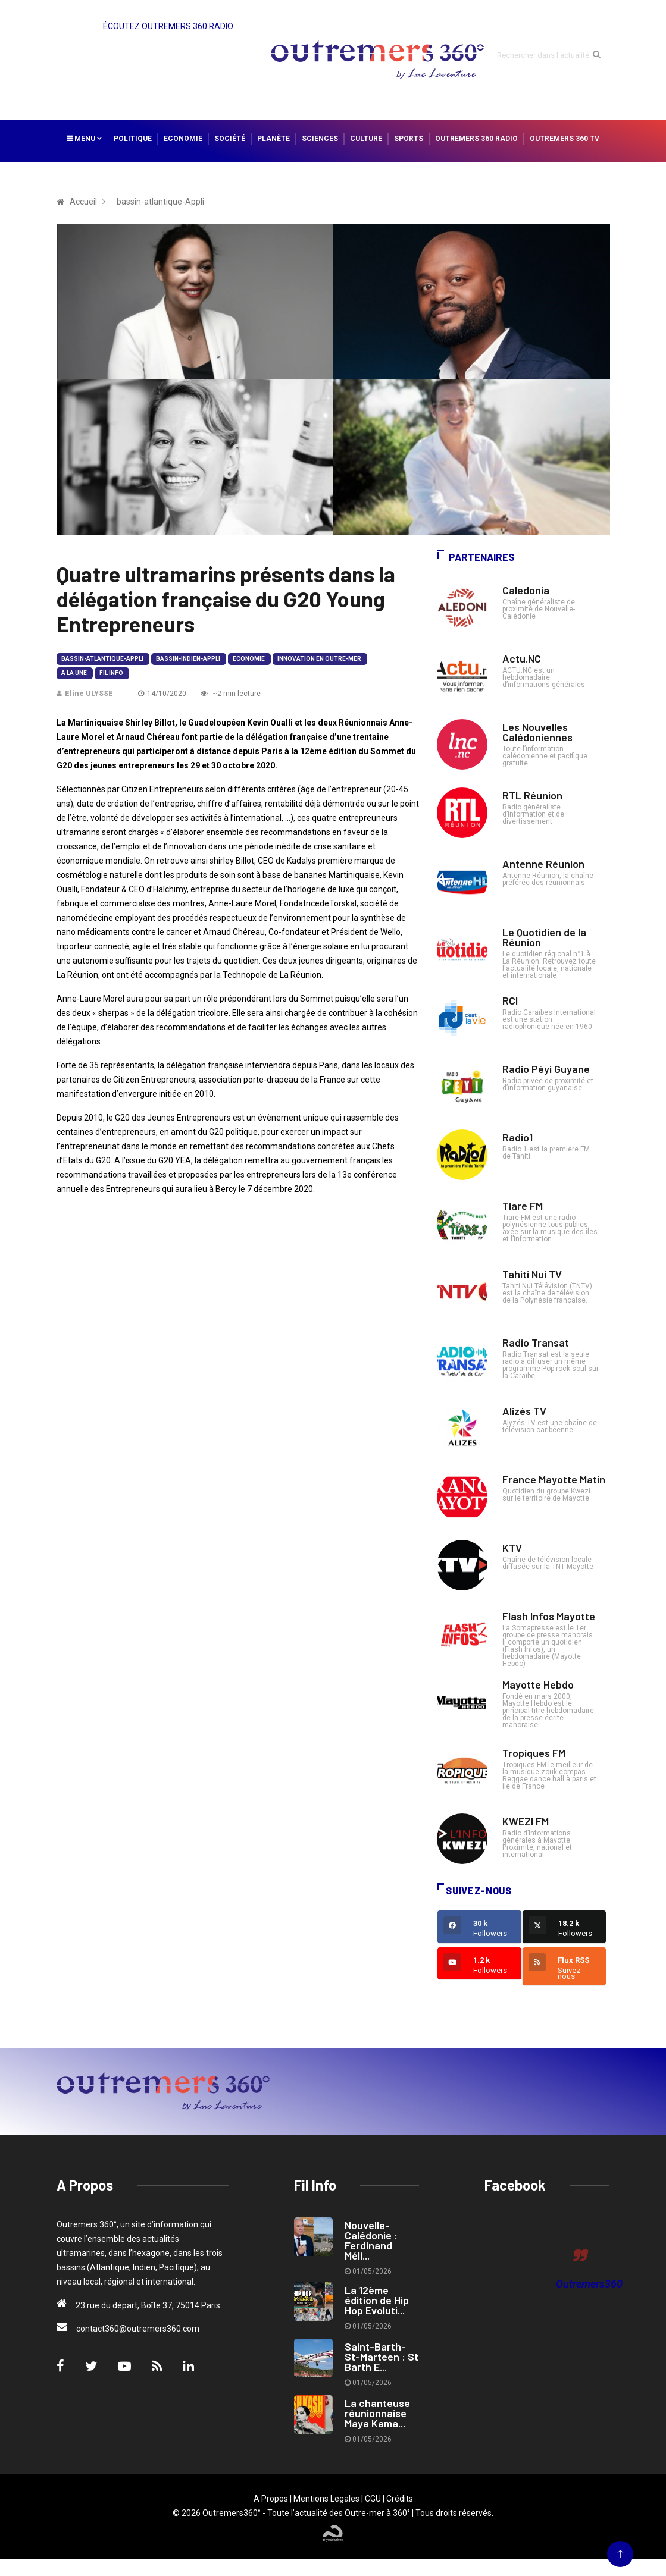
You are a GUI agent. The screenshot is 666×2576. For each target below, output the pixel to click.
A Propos (271, 2498)
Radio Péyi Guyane (546, 1068)
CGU (373, 2498)
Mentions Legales (326, 2498)
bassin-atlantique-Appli (102, 658)
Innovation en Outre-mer (319, 658)
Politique (133, 138)
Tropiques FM (533, 1752)
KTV (512, 1547)
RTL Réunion (532, 795)
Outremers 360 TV (564, 138)
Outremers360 (589, 2283)
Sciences (320, 138)
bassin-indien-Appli (188, 658)
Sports (408, 138)
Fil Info (111, 673)
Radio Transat (535, 1342)
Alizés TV (524, 1410)
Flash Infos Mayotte (548, 1616)
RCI (510, 1000)
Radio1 (517, 1137)
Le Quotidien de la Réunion (544, 937)
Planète (273, 138)
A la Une (74, 673)
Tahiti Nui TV (532, 1274)
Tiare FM (522, 1205)
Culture (366, 138)
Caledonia (525, 590)
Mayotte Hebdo (538, 1684)
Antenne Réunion (543, 863)
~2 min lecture (231, 693)
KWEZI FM (525, 1821)
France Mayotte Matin (553, 1479)
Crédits (399, 2498)
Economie (183, 138)
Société (229, 138)
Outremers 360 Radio (476, 138)
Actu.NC (521, 658)
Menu (84, 138)
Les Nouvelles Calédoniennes (537, 731)
